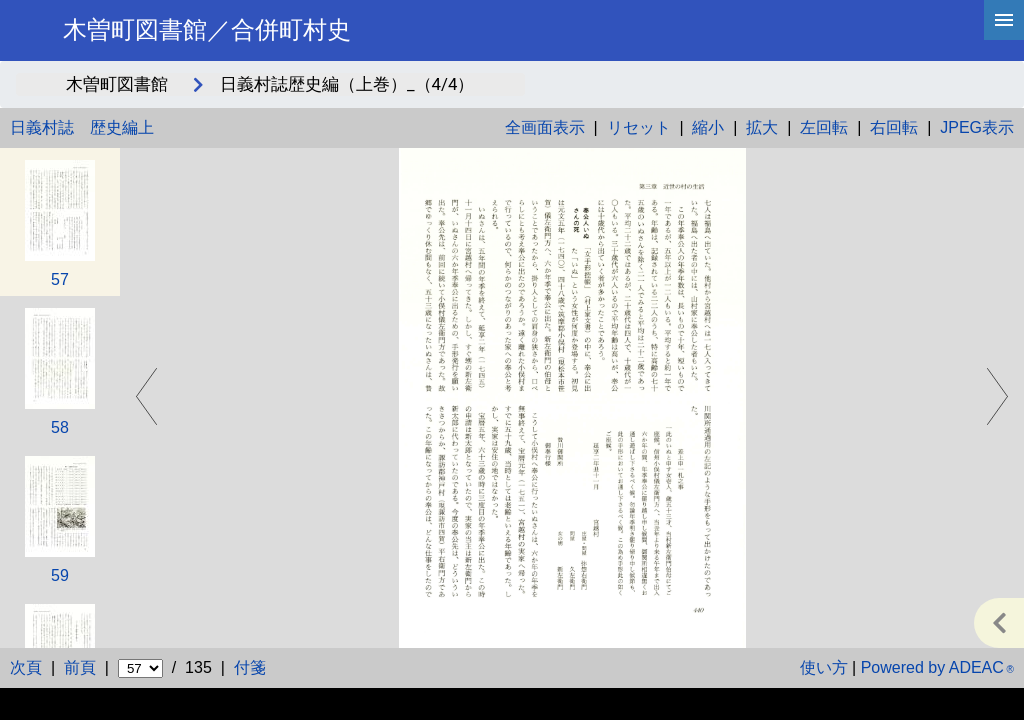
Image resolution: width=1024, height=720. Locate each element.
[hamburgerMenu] (1004, 20)
